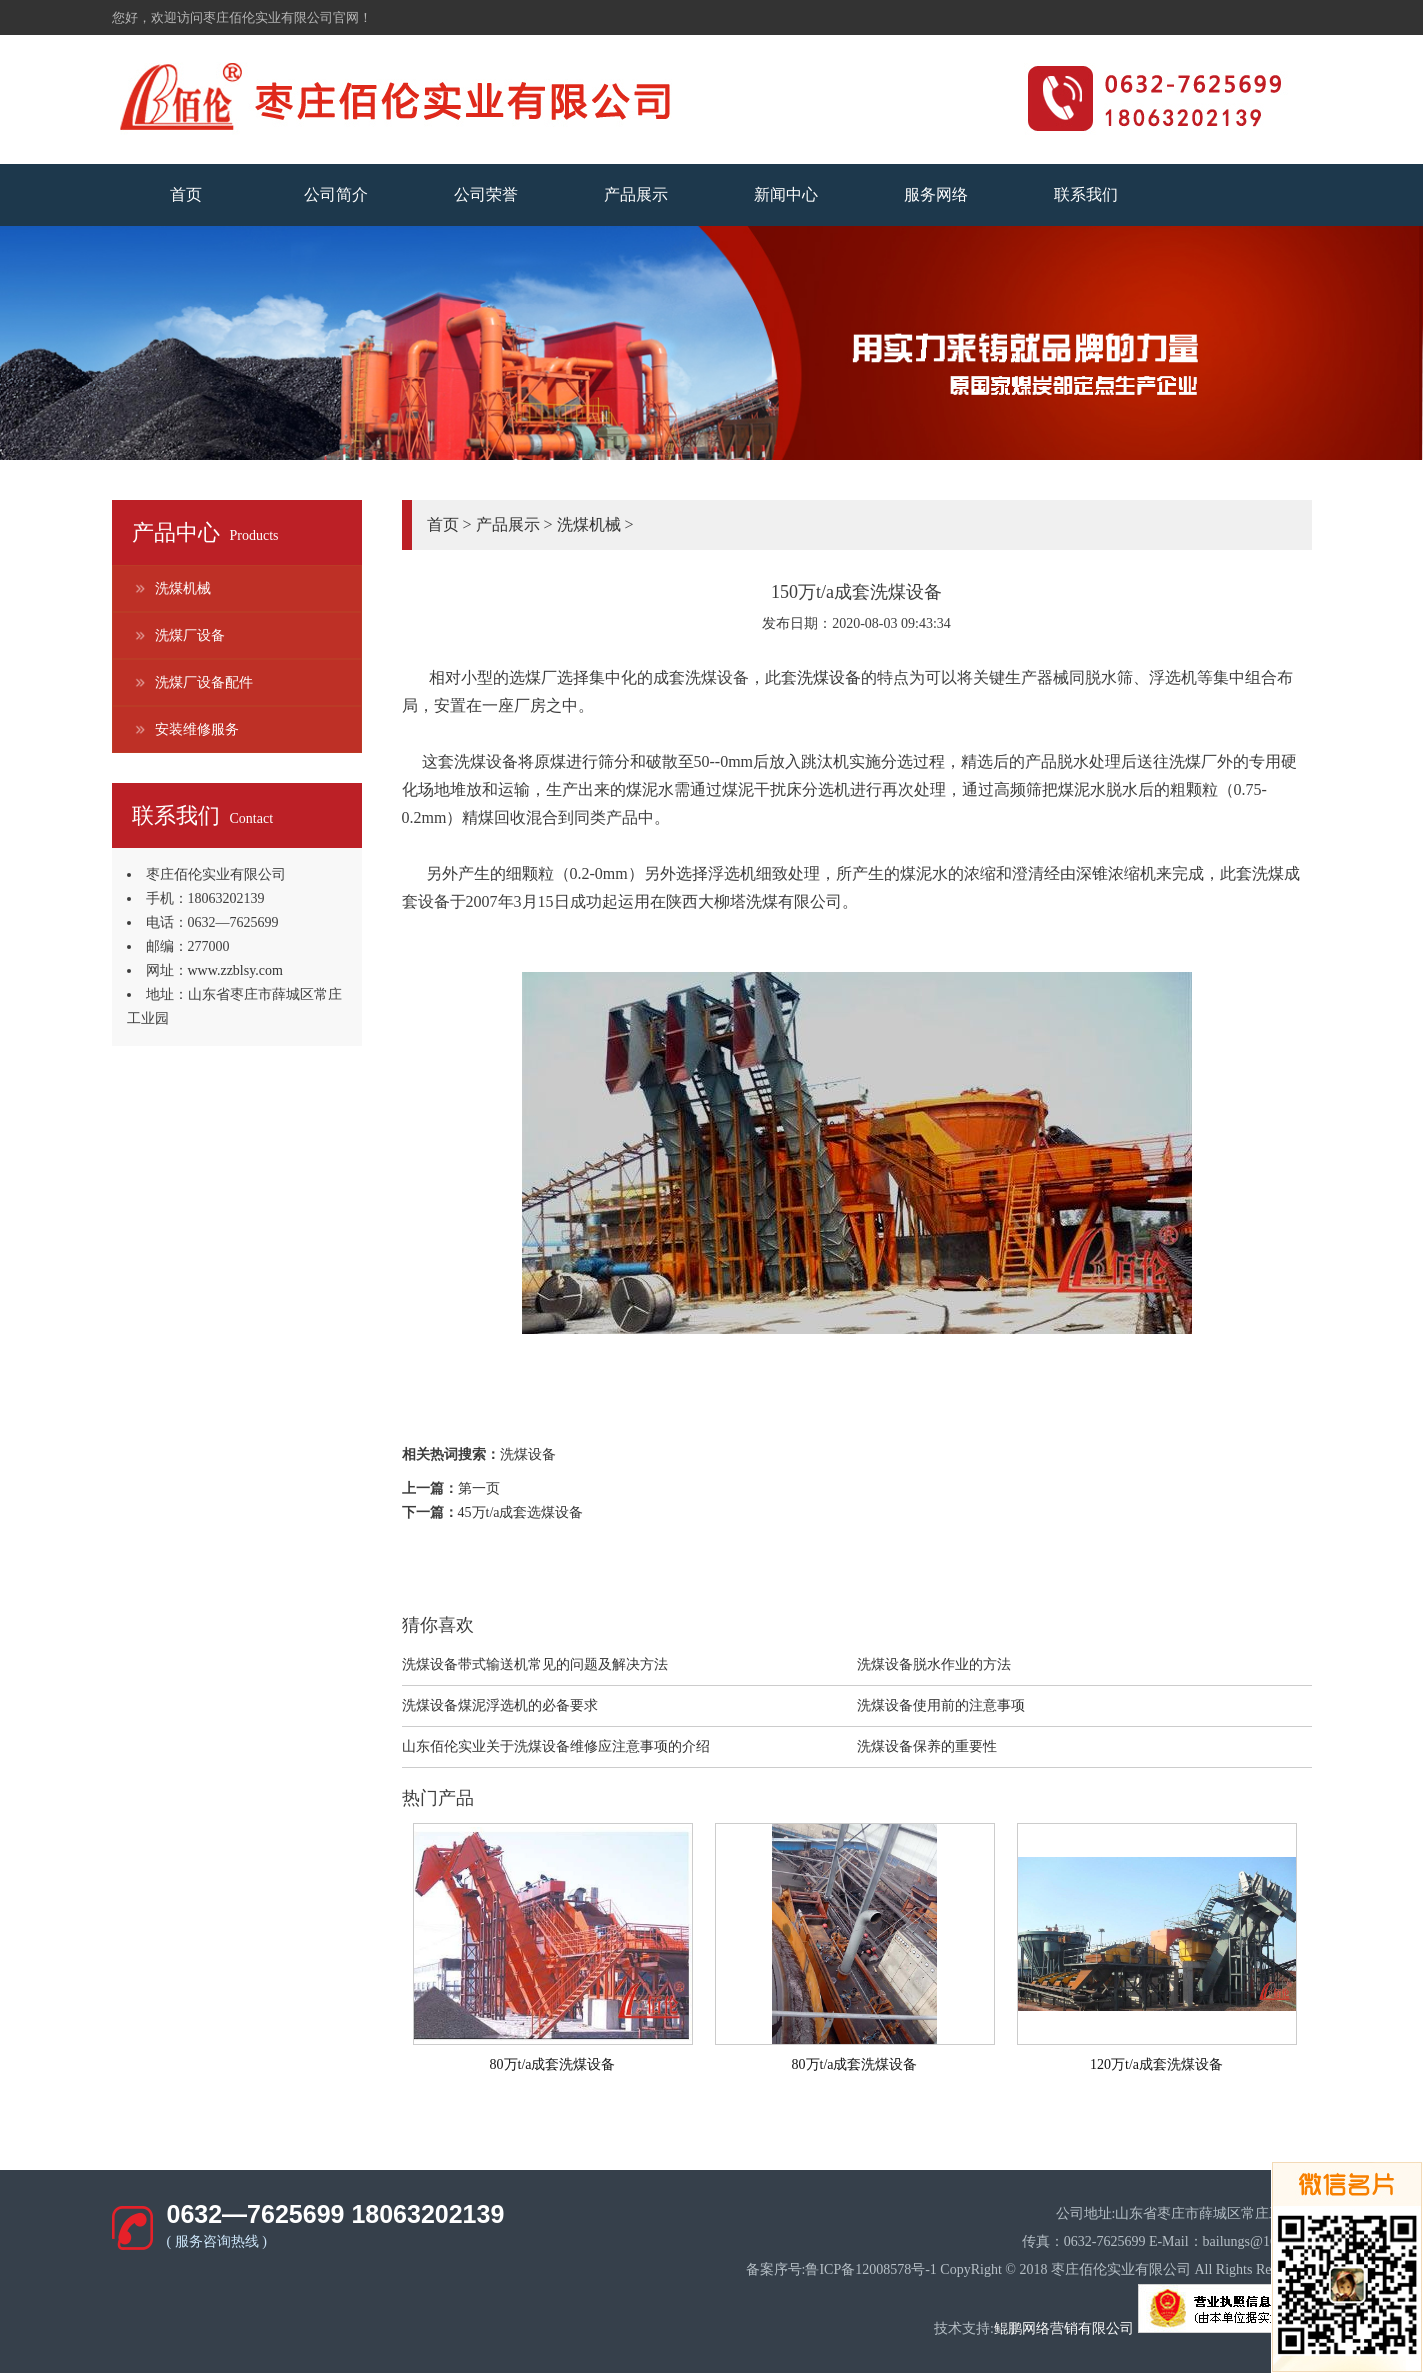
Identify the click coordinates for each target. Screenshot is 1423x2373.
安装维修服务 (197, 729)
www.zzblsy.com (235, 970)
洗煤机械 (183, 588)
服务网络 (936, 194)
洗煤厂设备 (190, 635)
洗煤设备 (829, 677)
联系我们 (1086, 194)
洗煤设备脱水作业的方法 (934, 1664)
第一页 (479, 1488)
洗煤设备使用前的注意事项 (941, 1705)
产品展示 (636, 194)
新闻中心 (786, 194)
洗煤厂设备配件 (204, 682)
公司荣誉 (486, 194)
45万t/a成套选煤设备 (521, 1512)
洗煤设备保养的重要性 (927, 1746)
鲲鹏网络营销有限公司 (1064, 2328)
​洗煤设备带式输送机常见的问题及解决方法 (535, 1664)
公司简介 (336, 194)
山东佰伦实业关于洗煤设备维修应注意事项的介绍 (556, 1746)
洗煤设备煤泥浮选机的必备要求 (500, 1705)
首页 (186, 194)
